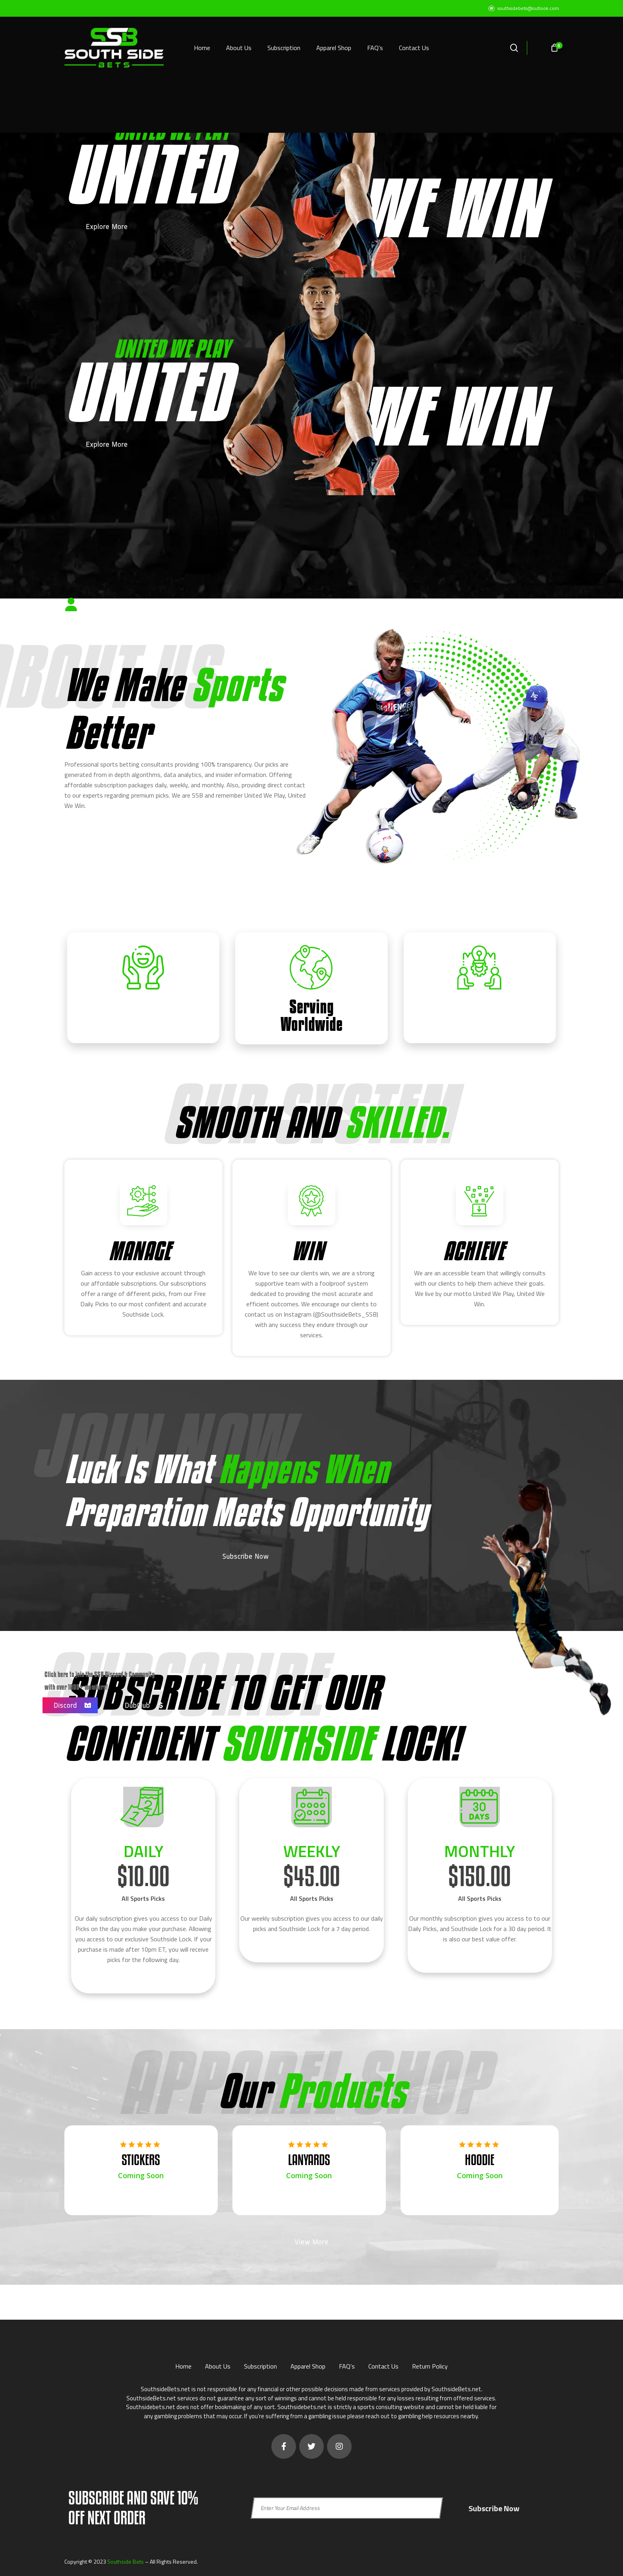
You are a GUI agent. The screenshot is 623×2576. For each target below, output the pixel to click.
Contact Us (383, 2363)
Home (183, 2363)
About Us (217, 2363)
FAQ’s (347, 2363)
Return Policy (430, 2363)
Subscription (260, 2363)
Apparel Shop (307, 2363)
